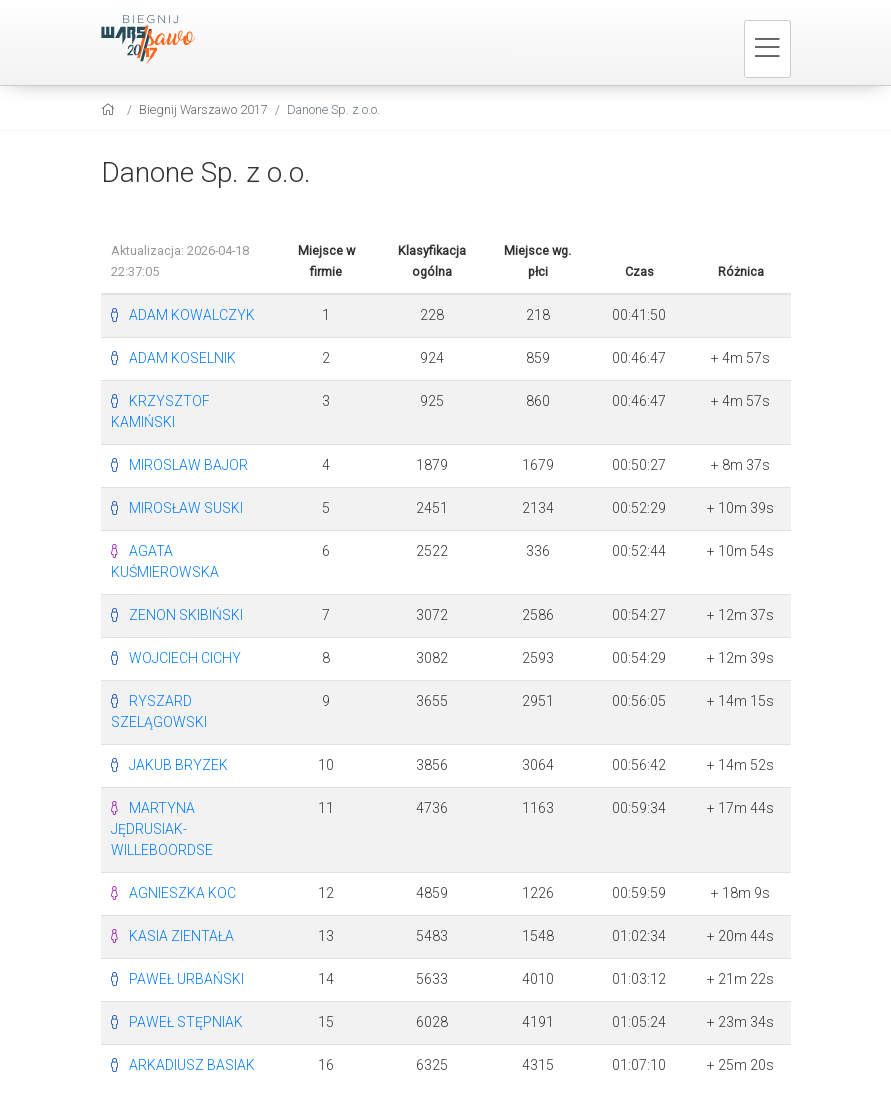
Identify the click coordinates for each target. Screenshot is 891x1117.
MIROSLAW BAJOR (188, 465)
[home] (110, 109)
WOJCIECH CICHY (185, 658)
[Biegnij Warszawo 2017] (161, 40)
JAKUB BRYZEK (178, 765)
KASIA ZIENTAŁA (181, 936)
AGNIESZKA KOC (182, 893)
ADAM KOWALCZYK (192, 315)
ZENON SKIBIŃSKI (186, 615)
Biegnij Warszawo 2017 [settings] (203, 109)
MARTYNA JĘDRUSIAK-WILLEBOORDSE (162, 829)
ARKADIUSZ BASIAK (192, 1065)
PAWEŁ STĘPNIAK (186, 1022)
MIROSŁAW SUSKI (186, 508)
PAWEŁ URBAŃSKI (186, 979)
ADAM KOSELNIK (182, 358)
